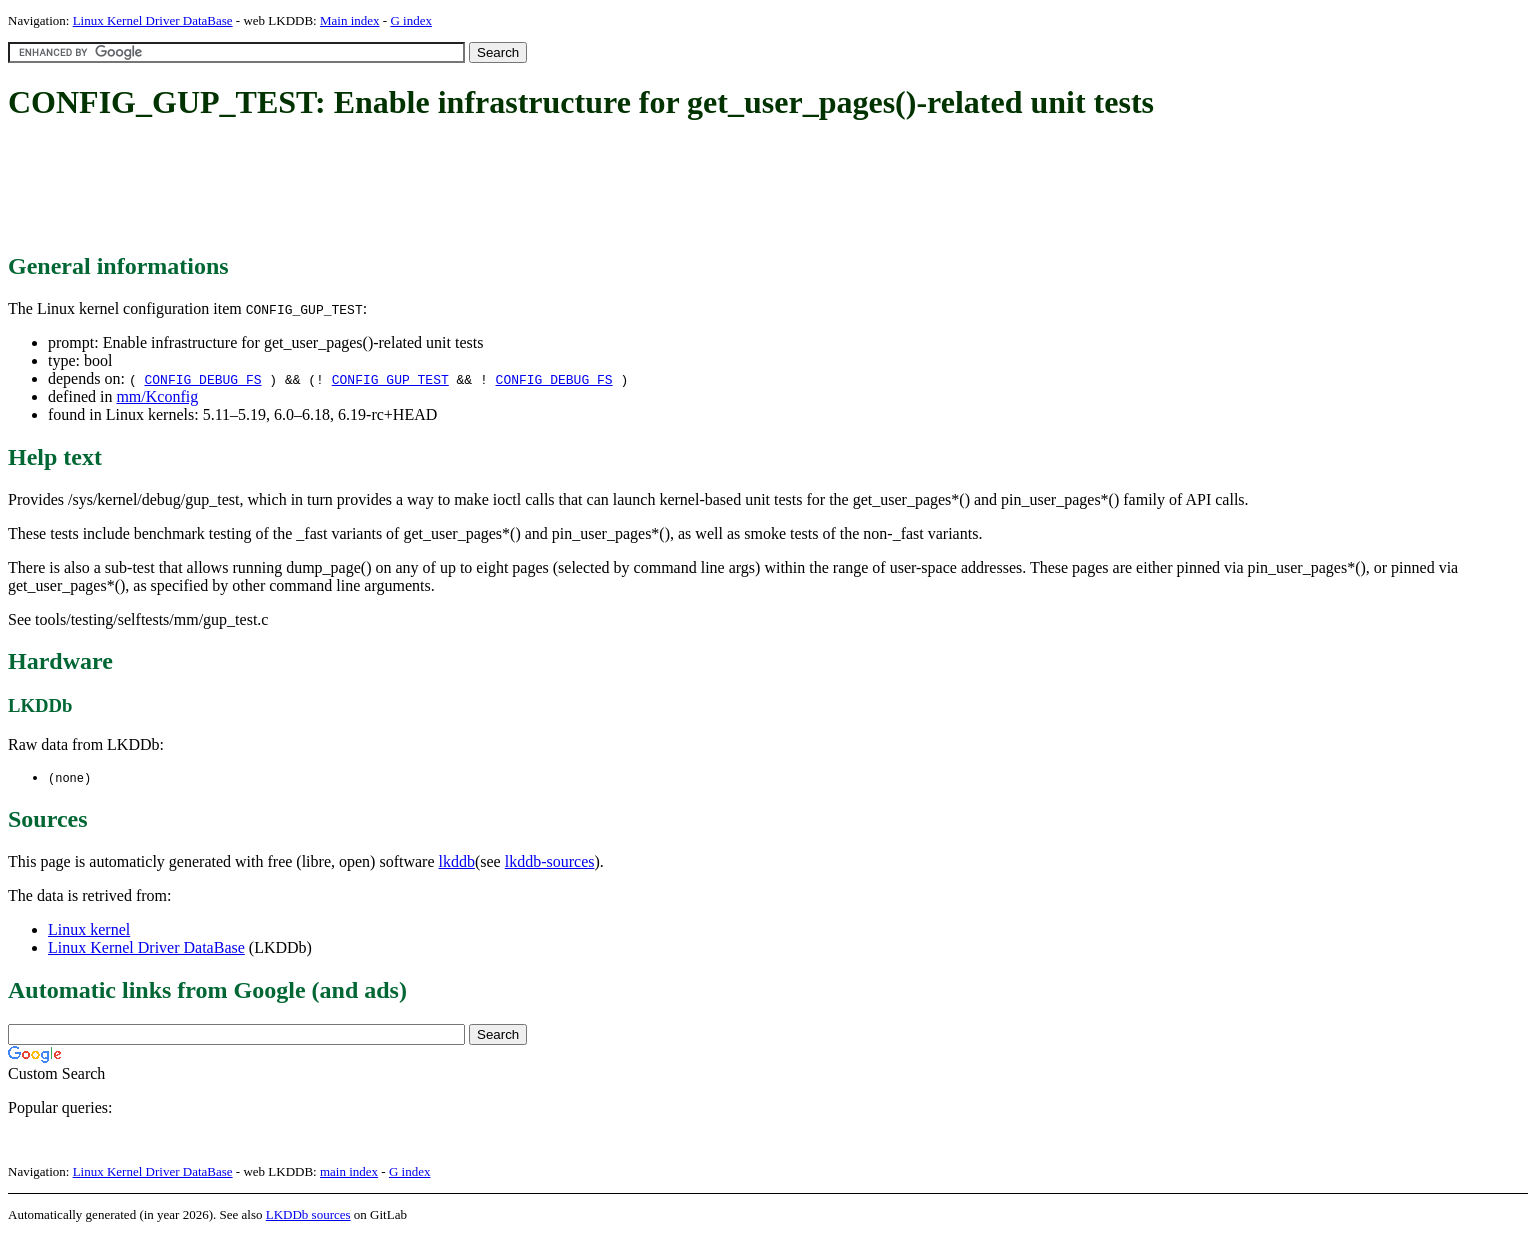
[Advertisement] (372, 188)
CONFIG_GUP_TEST (390, 379)
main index (349, 1172)
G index (411, 20)
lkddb (457, 862)
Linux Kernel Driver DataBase (153, 20)
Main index (350, 20)
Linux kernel (89, 930)
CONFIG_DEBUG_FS (202, 379)
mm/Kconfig (157, 396)
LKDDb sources (308, 1215)
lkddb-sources (550, 862)
